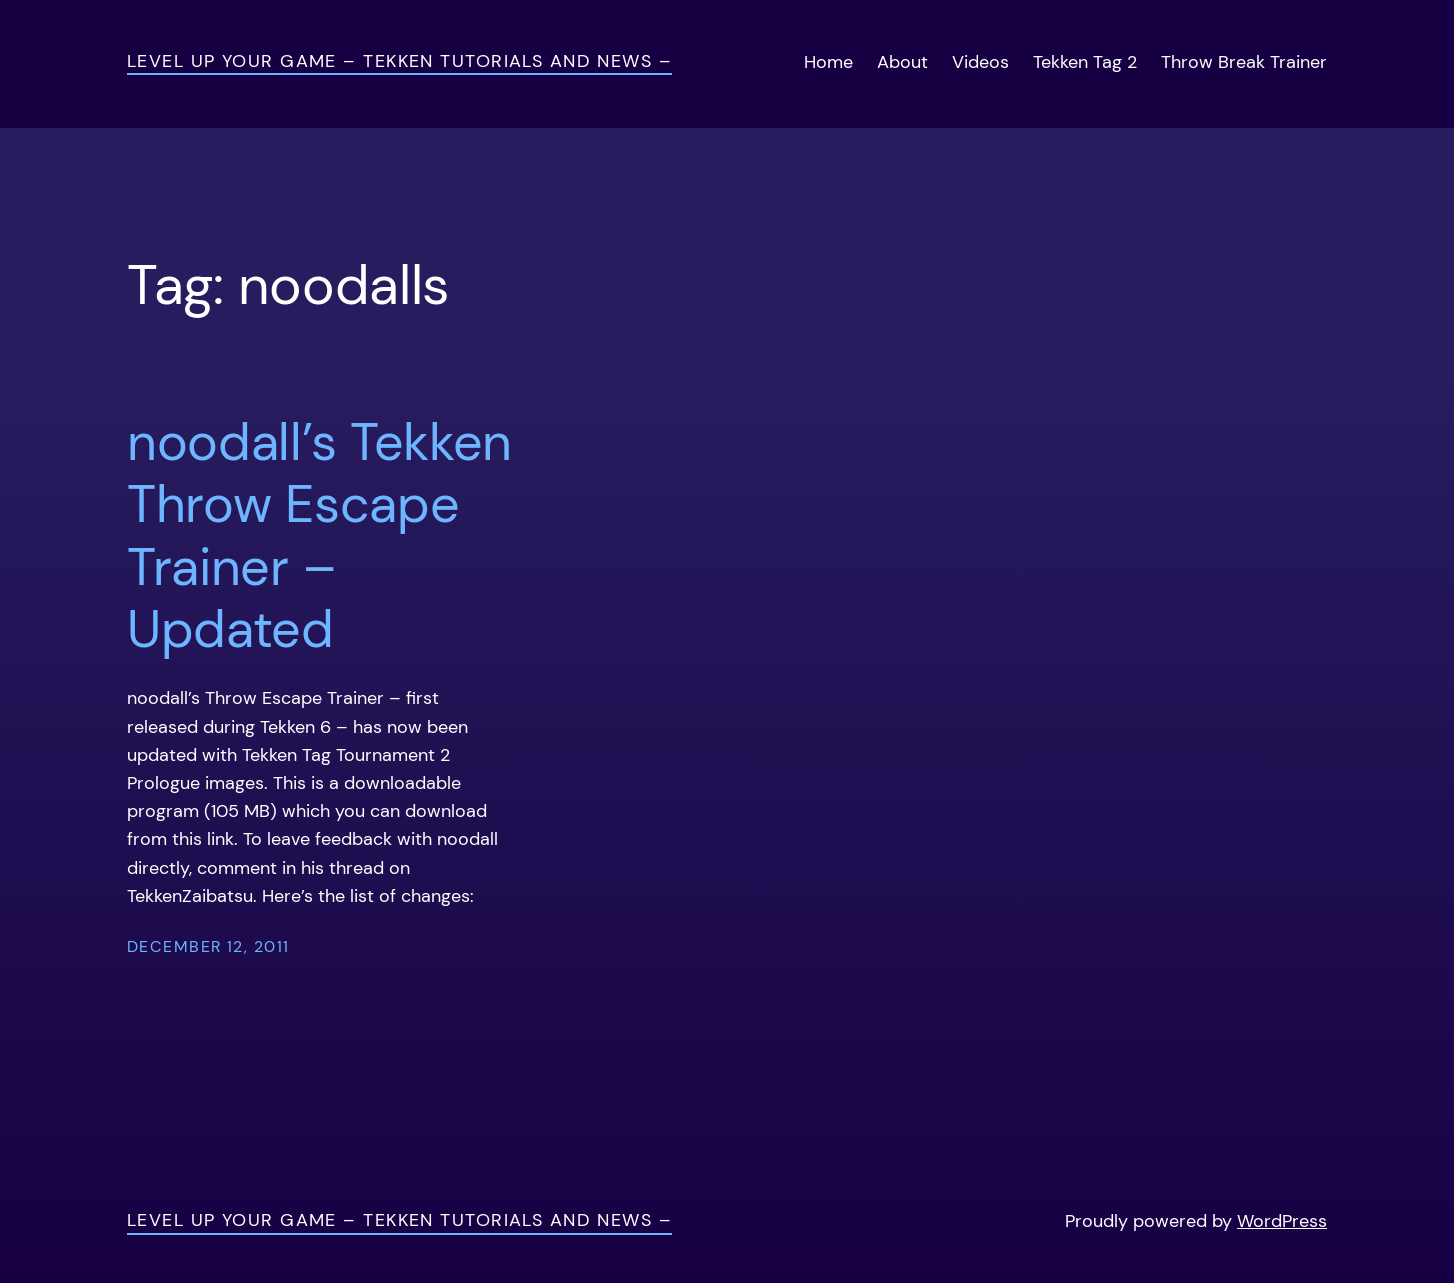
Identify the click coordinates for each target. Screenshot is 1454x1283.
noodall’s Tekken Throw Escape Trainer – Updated (319, 536)
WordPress (1282, 1221)
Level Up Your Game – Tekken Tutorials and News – (399, 61)
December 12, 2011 (208, 946)
